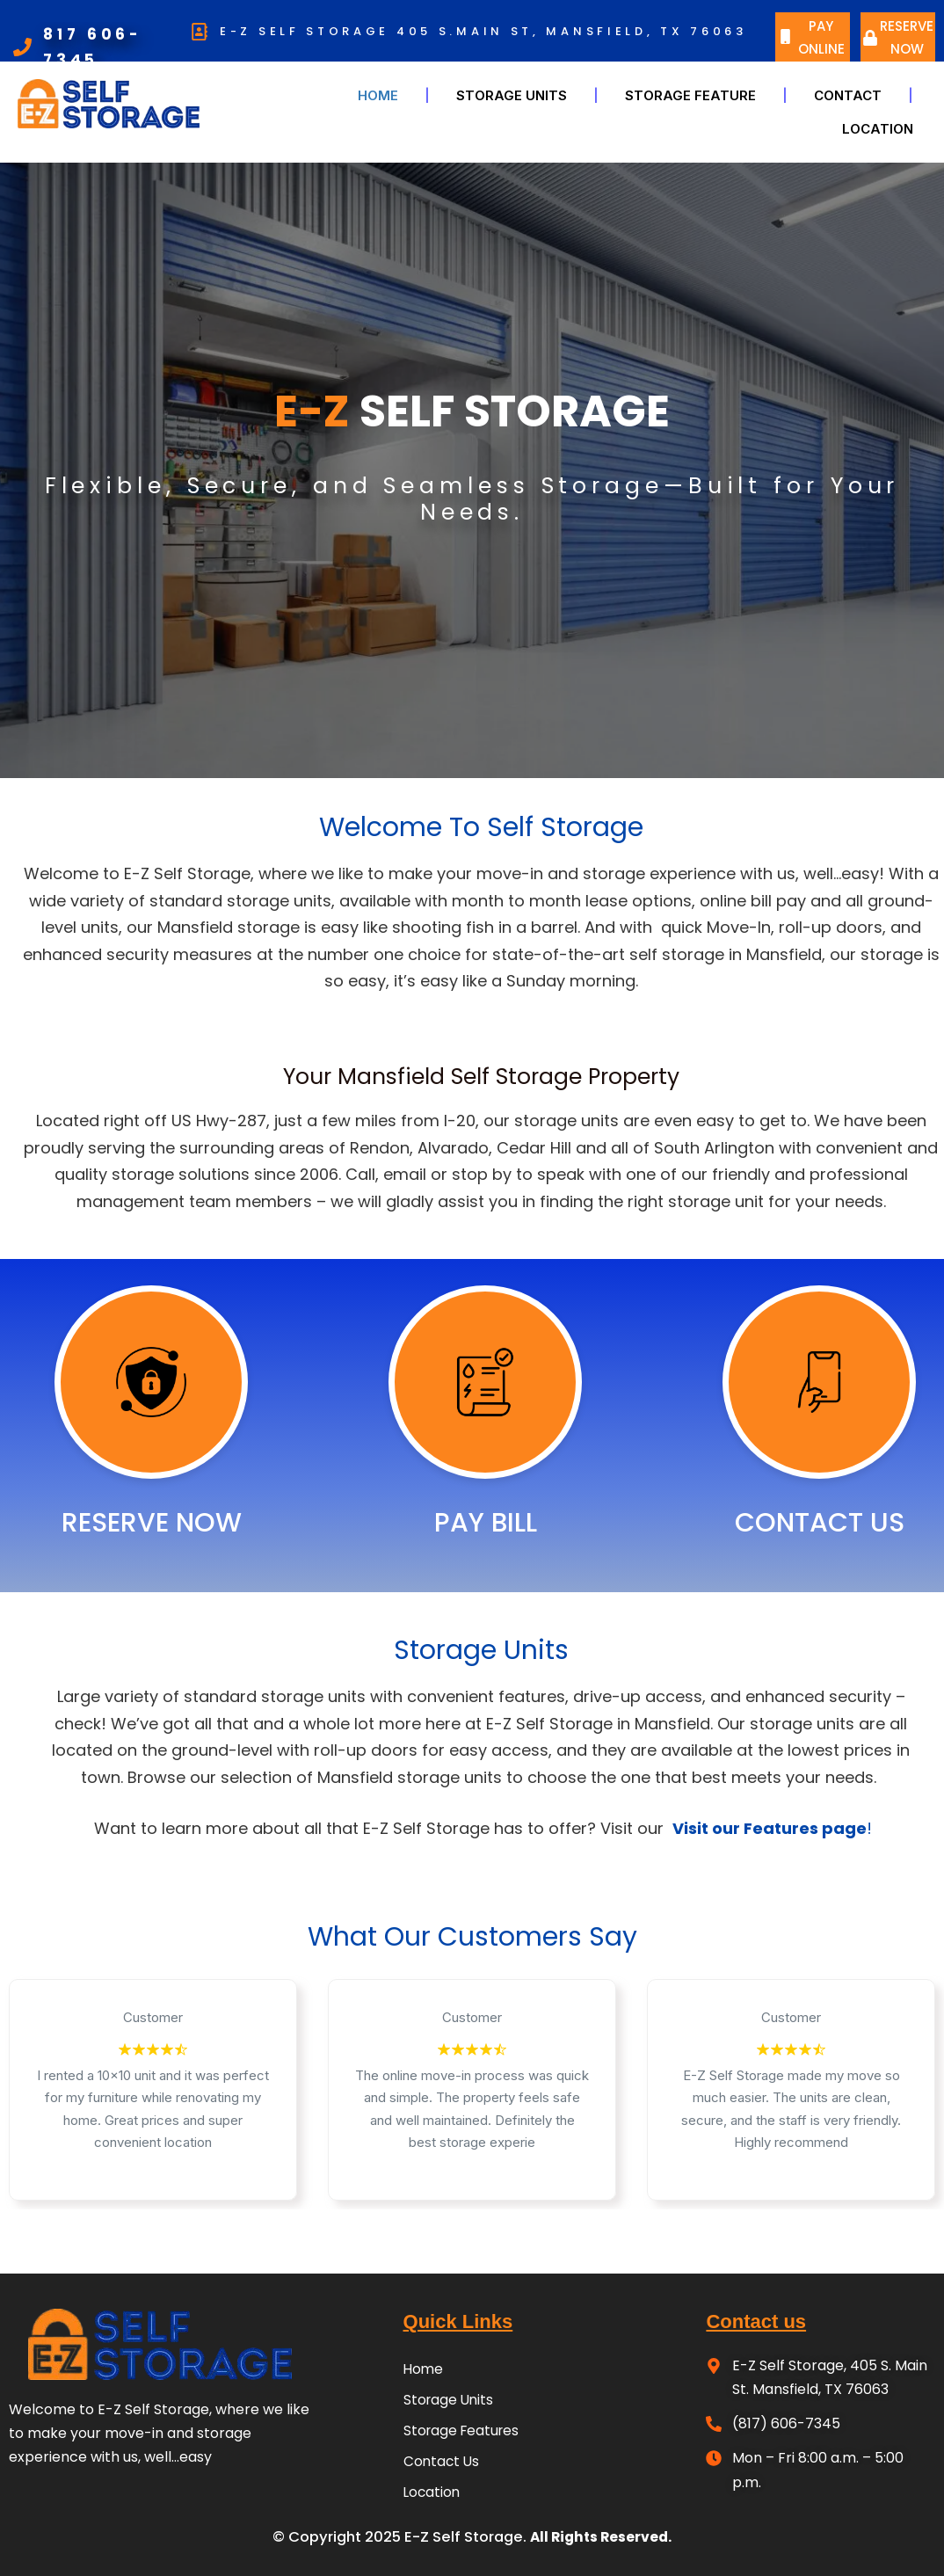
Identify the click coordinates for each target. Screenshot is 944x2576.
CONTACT (848, 95)
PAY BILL (485, 1522)
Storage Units (511, 95)
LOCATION (877, 128)
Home (378, 95)
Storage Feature (690, 95)
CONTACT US (819, 1522)
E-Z (312, 411)
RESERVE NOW (152, 1522)
